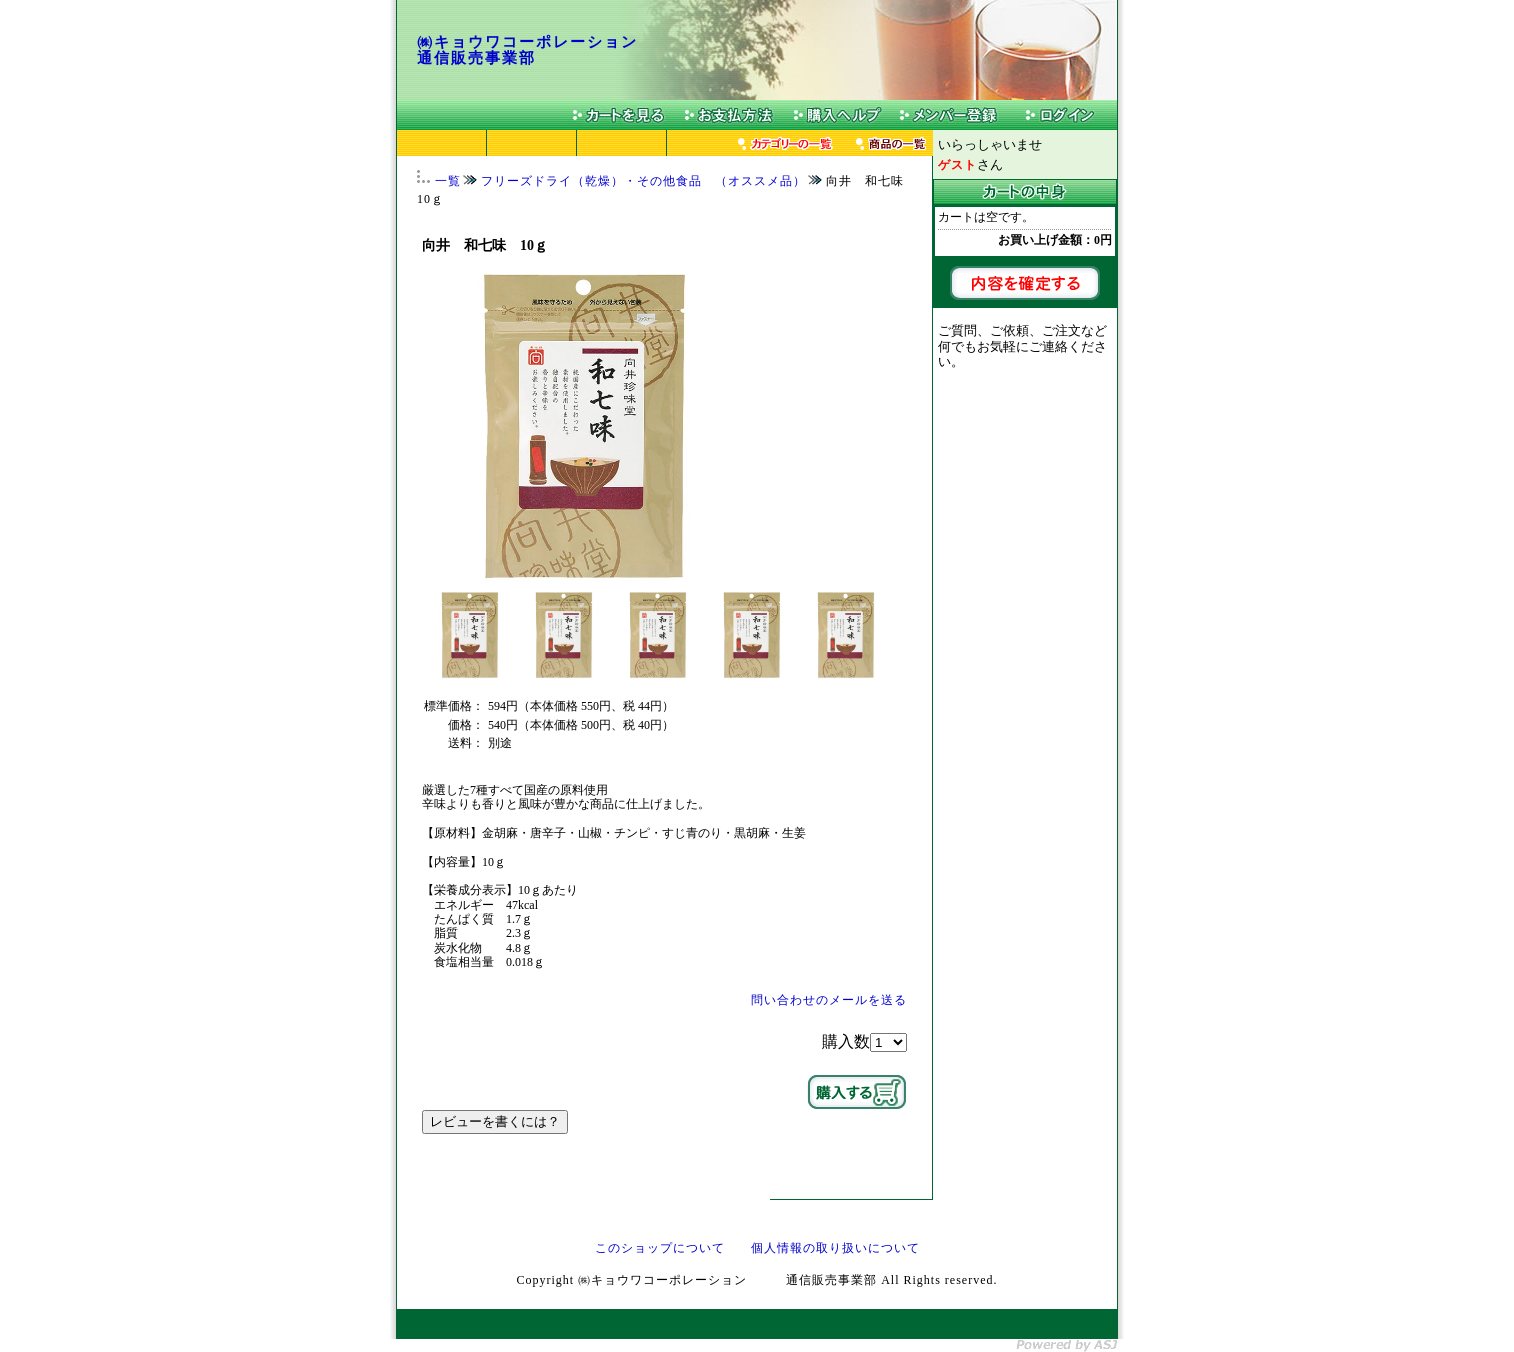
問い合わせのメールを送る (829, 1000)
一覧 (448, 181)
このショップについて (660, 1248)
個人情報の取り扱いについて (835, 1248)
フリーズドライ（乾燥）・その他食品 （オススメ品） (643, 181)
